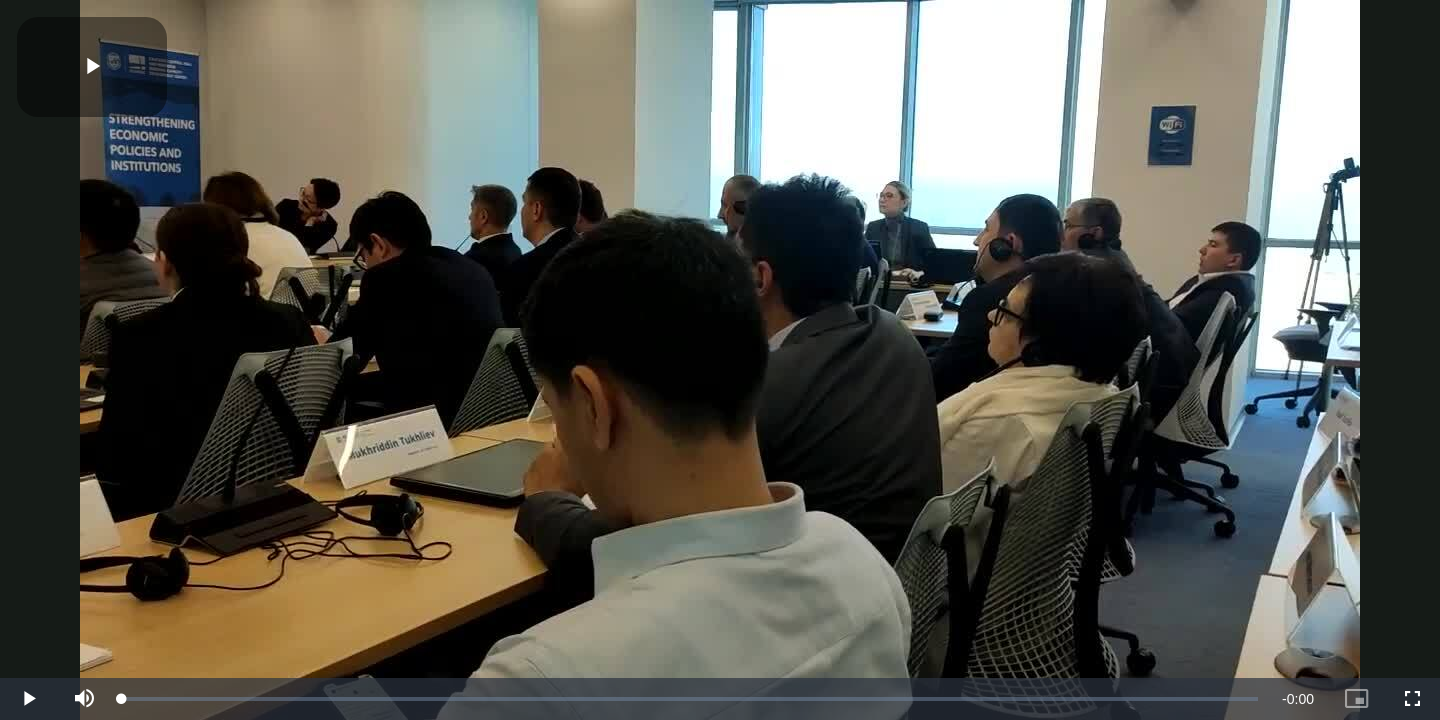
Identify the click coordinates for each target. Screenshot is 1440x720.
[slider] (690, 699)
